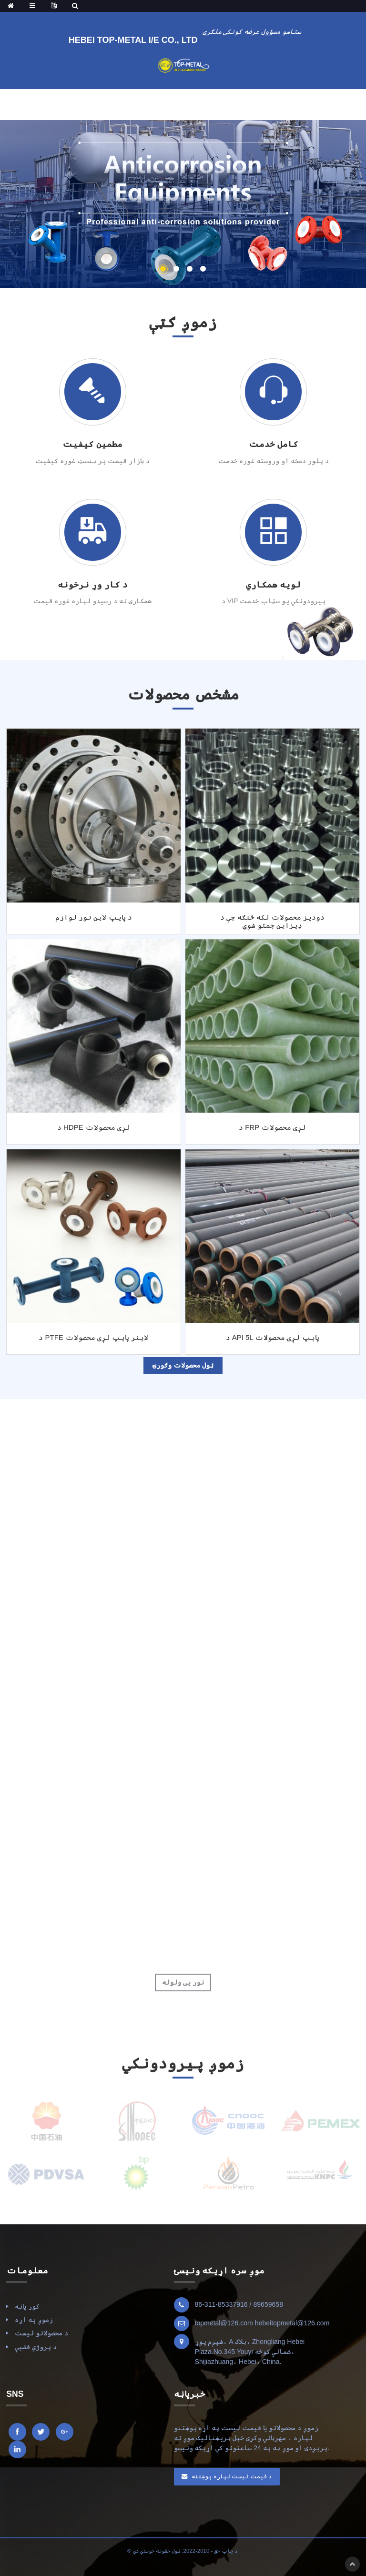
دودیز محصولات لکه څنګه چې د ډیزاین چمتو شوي (272, 921)
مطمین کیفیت (92, 444)
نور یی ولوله (183, 1982)
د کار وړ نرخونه (93, 584)
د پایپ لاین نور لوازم (93, 917)
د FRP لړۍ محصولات (272, 1127)
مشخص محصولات (183, 694)
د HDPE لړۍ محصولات (93, 1127)
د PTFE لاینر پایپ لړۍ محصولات (93, 1337)
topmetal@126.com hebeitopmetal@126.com (262, 2323)
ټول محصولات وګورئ (183, 1365)
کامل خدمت (273, 444)
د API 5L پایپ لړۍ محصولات (272, 1337)
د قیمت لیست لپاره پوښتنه (232, 2476)
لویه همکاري (273, 584)
